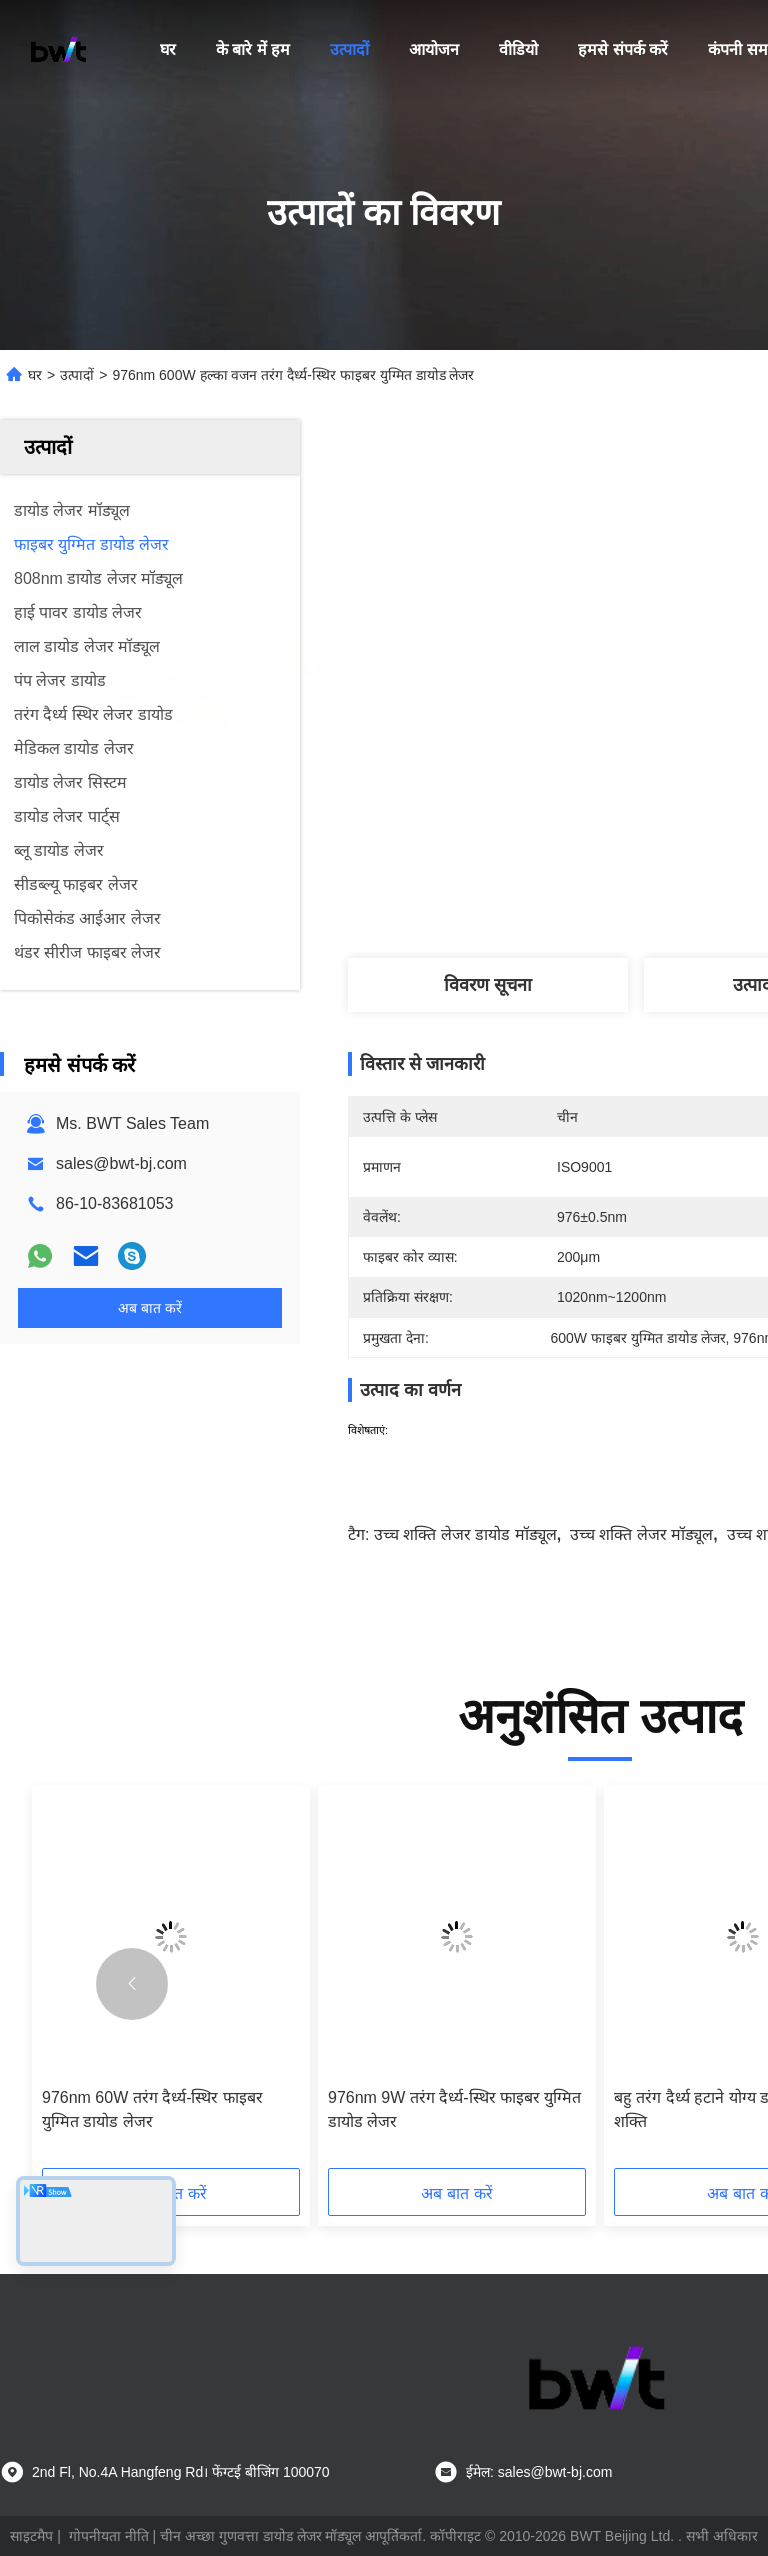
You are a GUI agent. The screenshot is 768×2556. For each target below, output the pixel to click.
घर (168, 49)
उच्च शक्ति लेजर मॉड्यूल (641, 1534)
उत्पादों (349, 49)
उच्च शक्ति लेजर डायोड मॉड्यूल (465, 1534)
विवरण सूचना (488, 985)
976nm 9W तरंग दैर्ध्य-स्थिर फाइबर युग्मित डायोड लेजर (454, 2109)
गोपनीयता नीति (109, 2536)
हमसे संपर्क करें (623, 49)
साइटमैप (31, 2536)
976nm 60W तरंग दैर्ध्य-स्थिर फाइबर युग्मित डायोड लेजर (152, 2109)
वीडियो (518, 49)
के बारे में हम (253, 49)
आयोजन (434, 49)
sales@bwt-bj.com (121, 1163)
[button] (132, 1984)
